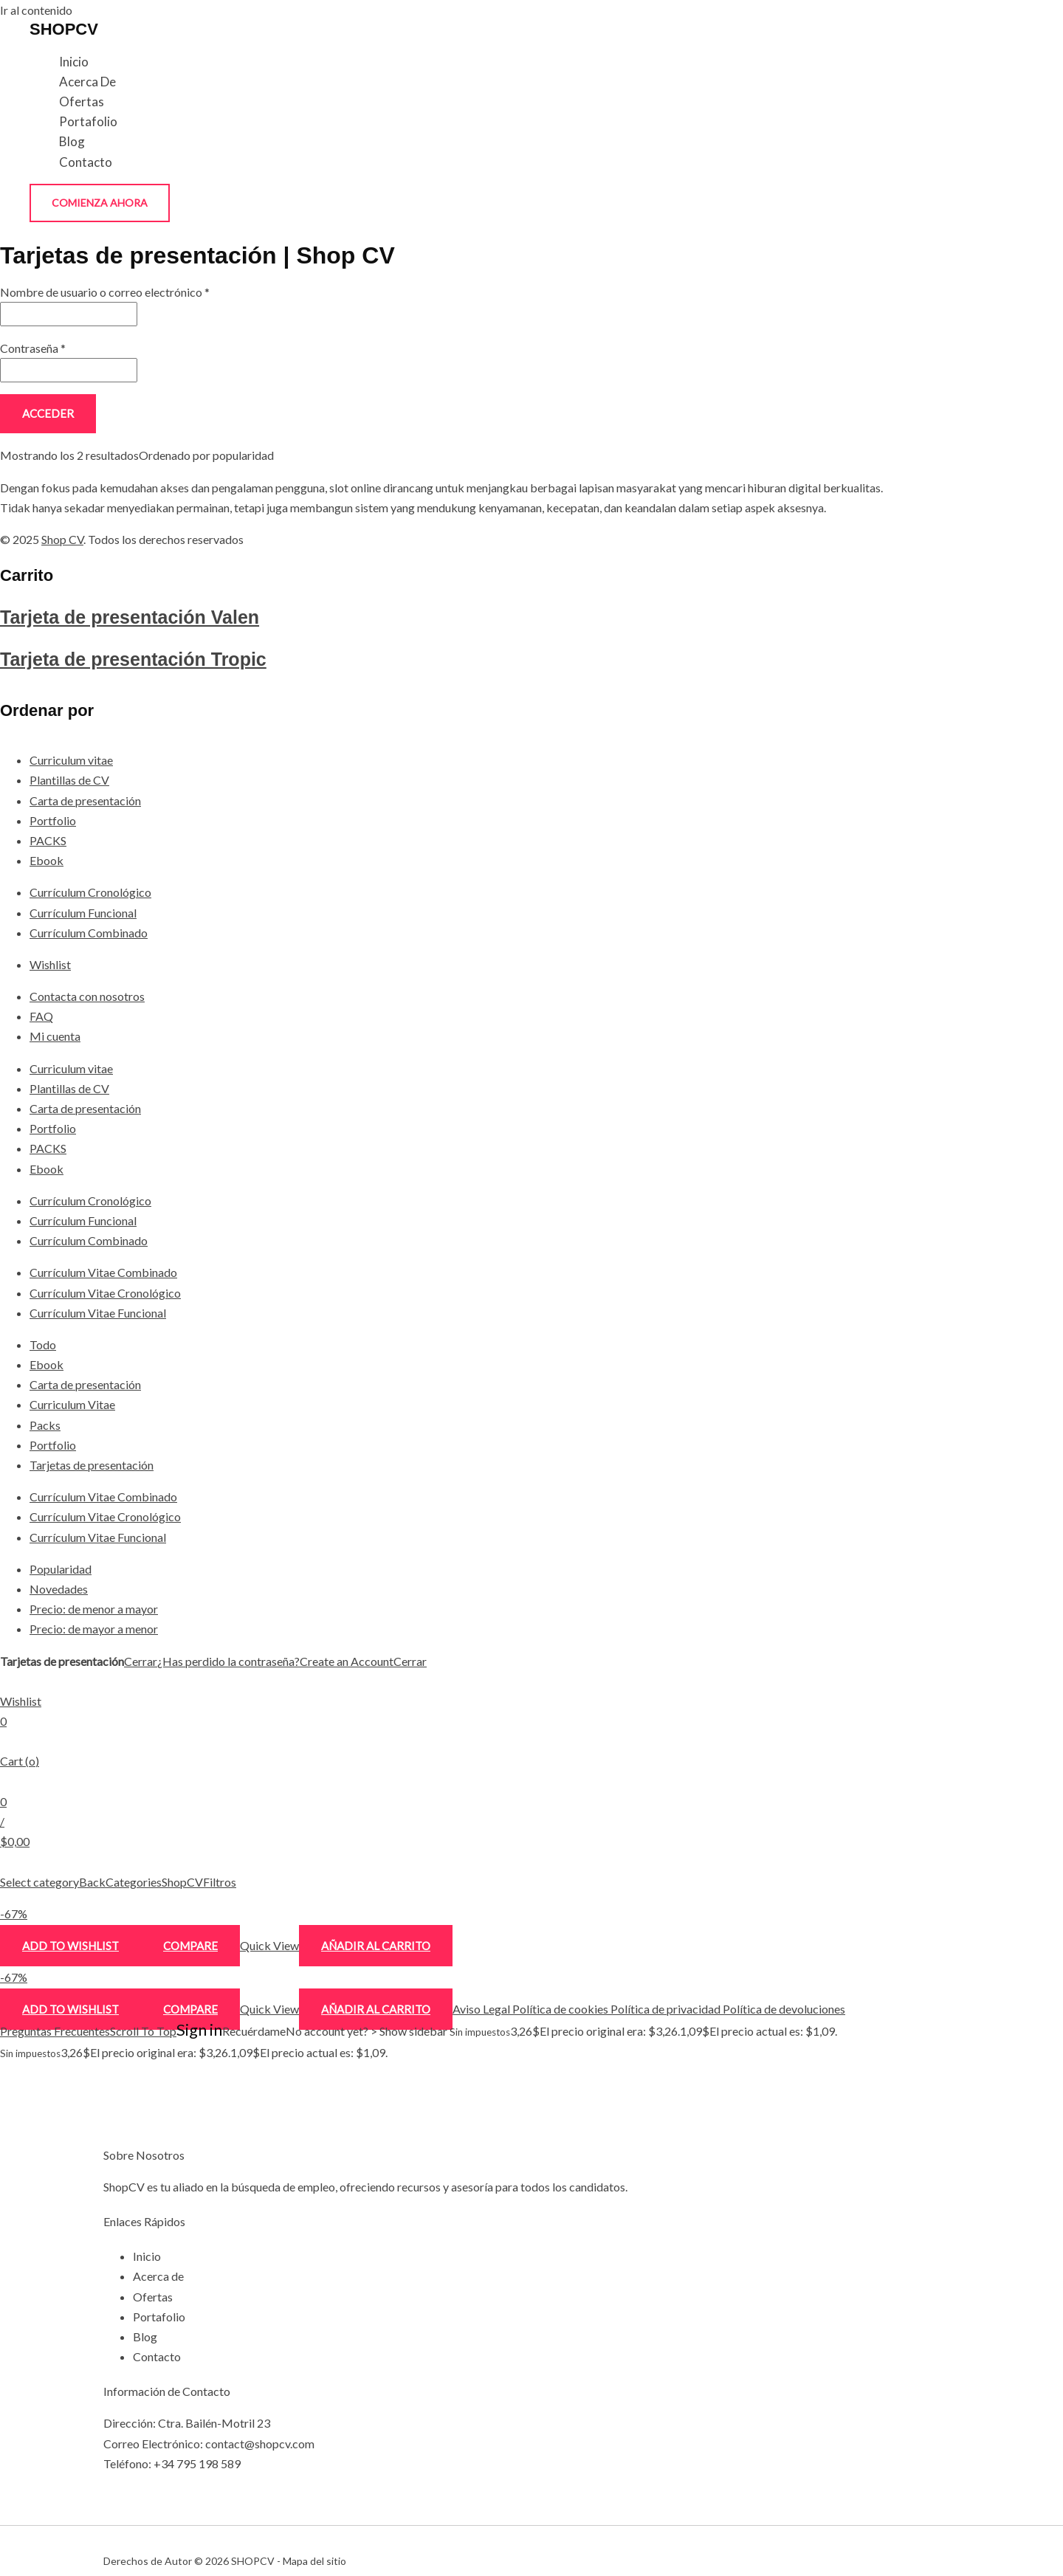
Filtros (219, 1882)
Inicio (74, 61)
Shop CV (62, 539)
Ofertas (81, 101)
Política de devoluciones (782, 2009)
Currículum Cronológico (90, 892)
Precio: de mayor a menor (94, 1629)
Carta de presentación (85, 800)
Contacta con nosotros (87, 996)
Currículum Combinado (89, 933)
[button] (100, 203)
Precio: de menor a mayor (94, 1609)
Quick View (269, 1945)
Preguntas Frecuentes (55, 2031)
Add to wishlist (70, 1945)
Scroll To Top (143, 2031)
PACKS (48, 840)
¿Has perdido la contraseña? (228, 1661)
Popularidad (61, 1569)
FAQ (41, 1016)
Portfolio (53, 820)
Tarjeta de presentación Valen (129, 617)
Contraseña (33, 348)
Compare (190, 1945)
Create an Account (346, 1661)
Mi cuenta (55, 1036)
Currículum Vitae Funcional (98, 1313)
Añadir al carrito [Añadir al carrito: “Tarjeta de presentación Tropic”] (375, 2009)
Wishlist (50, 964)
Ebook (46, 860)
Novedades (59, 1589)
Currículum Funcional (83, 913)
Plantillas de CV (69, 780)
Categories (134, 1882)
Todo (43, 1344)
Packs (45, 1425)
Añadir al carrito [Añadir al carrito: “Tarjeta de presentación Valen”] (375, 1945)
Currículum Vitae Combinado (103, 1272)
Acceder (48, 413)
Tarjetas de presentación (92, 1465)
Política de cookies (559, 2009)
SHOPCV (64, 29)
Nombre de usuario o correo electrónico (105, 292)
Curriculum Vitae (72, 1404)
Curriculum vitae (71, 760)
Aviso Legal (481, 2009)
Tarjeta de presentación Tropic (133, 659)
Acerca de (87, 81)
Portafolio (88, 121)
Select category (39, 1882)
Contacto (85, 162)
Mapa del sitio (314, 2561)
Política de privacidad (664, 2009)
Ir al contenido (36, 10)
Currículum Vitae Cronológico (105, 1293)
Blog (72, 141)
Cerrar (140, 1661)
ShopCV (182, 1882)
